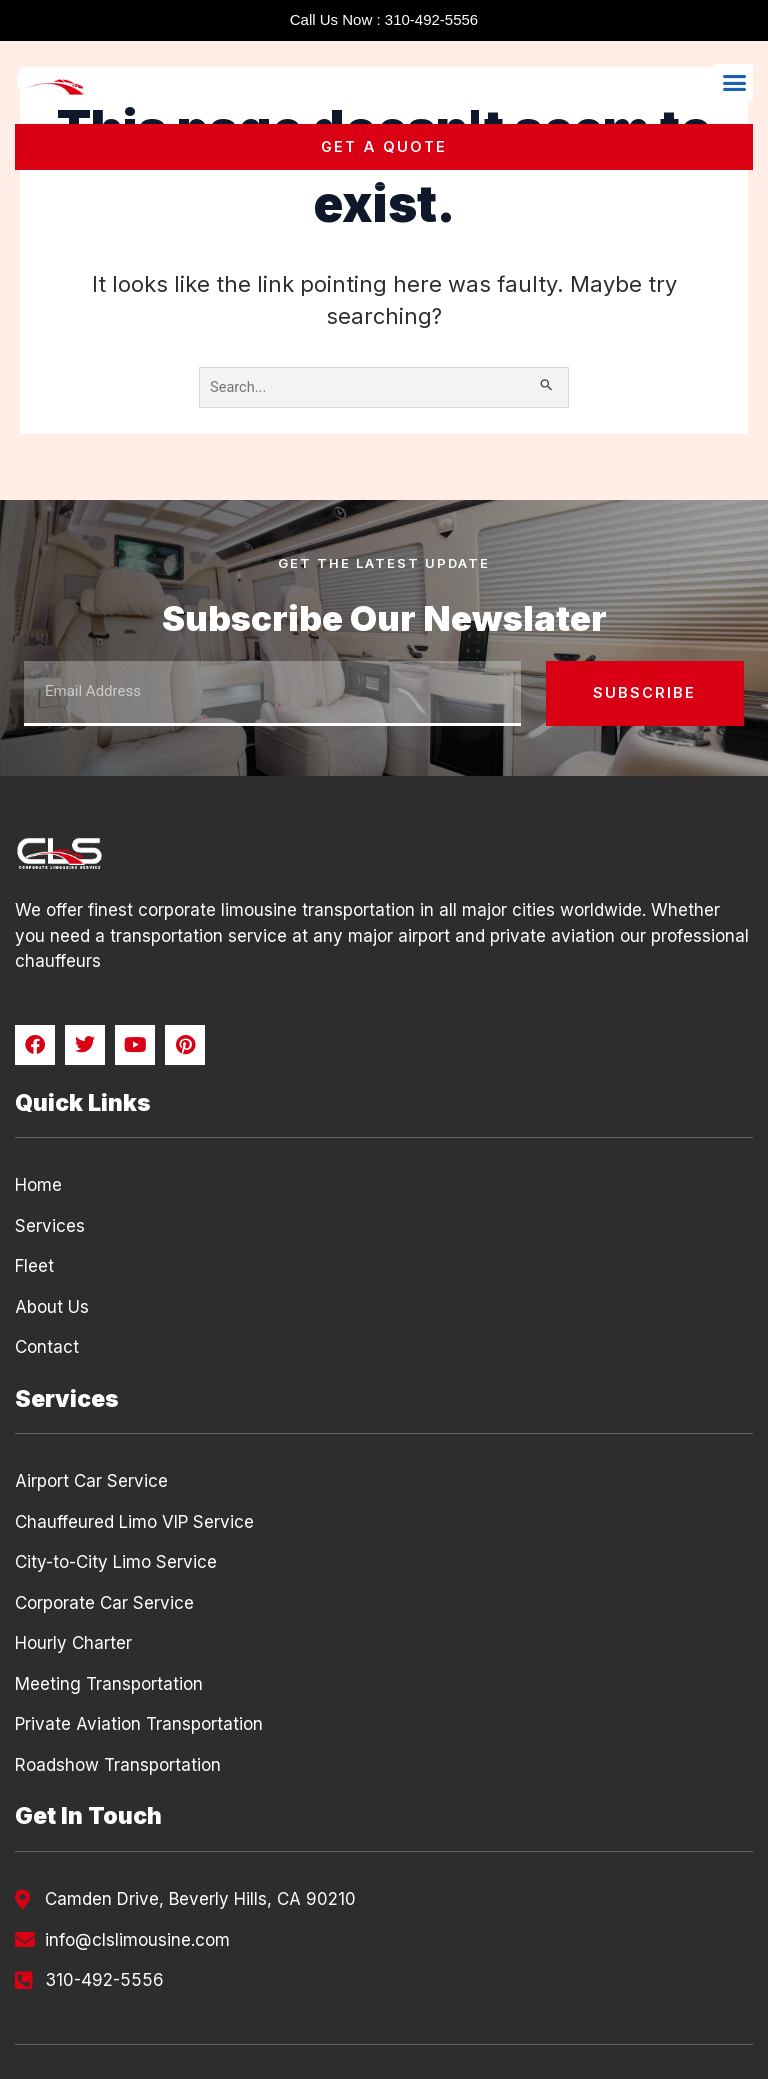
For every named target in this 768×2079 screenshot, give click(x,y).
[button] (734, 83)
